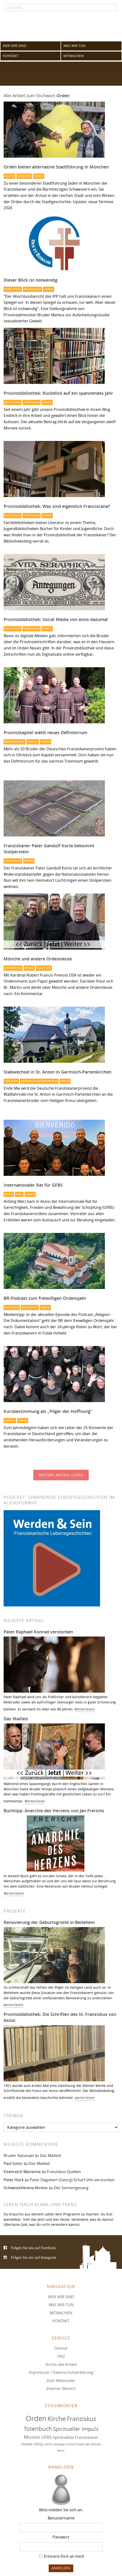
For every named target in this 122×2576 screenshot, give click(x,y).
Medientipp (30, 1307)
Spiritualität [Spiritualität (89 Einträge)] (63, 2437)
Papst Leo (44, 968)
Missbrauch (32, 289)
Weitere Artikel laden (61, 1475)
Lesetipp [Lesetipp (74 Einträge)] (59, 2444)
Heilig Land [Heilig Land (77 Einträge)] (43, 2444)
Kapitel (32, 741)
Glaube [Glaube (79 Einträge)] (27, 2444)
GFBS (19, 1194)
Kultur (9, 176)
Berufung (12, 1307)
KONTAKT (10, 56)
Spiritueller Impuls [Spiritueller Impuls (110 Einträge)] (76, 2428)
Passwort (61, 2537)
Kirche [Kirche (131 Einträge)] (56, 2418)
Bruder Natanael (19, 2155)
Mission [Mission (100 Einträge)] (32, 2437)
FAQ (61, 2356)
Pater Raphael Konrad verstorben (38, 1632)
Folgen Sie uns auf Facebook (33, 2248)
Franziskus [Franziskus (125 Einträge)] (81, 2419)
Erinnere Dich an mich (61, 2556)
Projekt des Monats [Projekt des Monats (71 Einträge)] (88, 2444)
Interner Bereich (61, 2388)
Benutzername (61, 2518)
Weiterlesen (85, 1709)
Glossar (61, 2348)
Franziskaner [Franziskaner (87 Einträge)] (86, 2437)
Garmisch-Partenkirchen (39, 1081)
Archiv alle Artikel (61, 2364)
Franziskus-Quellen (64, 2171)
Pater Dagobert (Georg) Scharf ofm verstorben (72, 2179)
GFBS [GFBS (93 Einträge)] (46, 2437)
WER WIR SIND (14, 46)
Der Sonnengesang (71, 2187)
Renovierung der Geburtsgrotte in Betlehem (49, 1922)
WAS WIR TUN (74, 46)
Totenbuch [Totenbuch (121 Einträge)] (38, 2429)
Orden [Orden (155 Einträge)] (36, 2418)
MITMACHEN (73, 56)
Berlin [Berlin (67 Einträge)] (61, 2450)
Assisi (9, 1194)
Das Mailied (16, 1719)
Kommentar (13, 968)
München (24, 176)
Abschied (11, 1081)
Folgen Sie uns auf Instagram (33, 2257)
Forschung (13, 289)
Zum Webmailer (61, 2380)
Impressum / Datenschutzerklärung (61, 2372)
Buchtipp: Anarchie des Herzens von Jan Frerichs (54, 1810)
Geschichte (13, 860)
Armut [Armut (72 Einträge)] (70, 2444)
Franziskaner (61, 26)
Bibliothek (12, 402)
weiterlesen (13, 2004)
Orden (38, 176)
